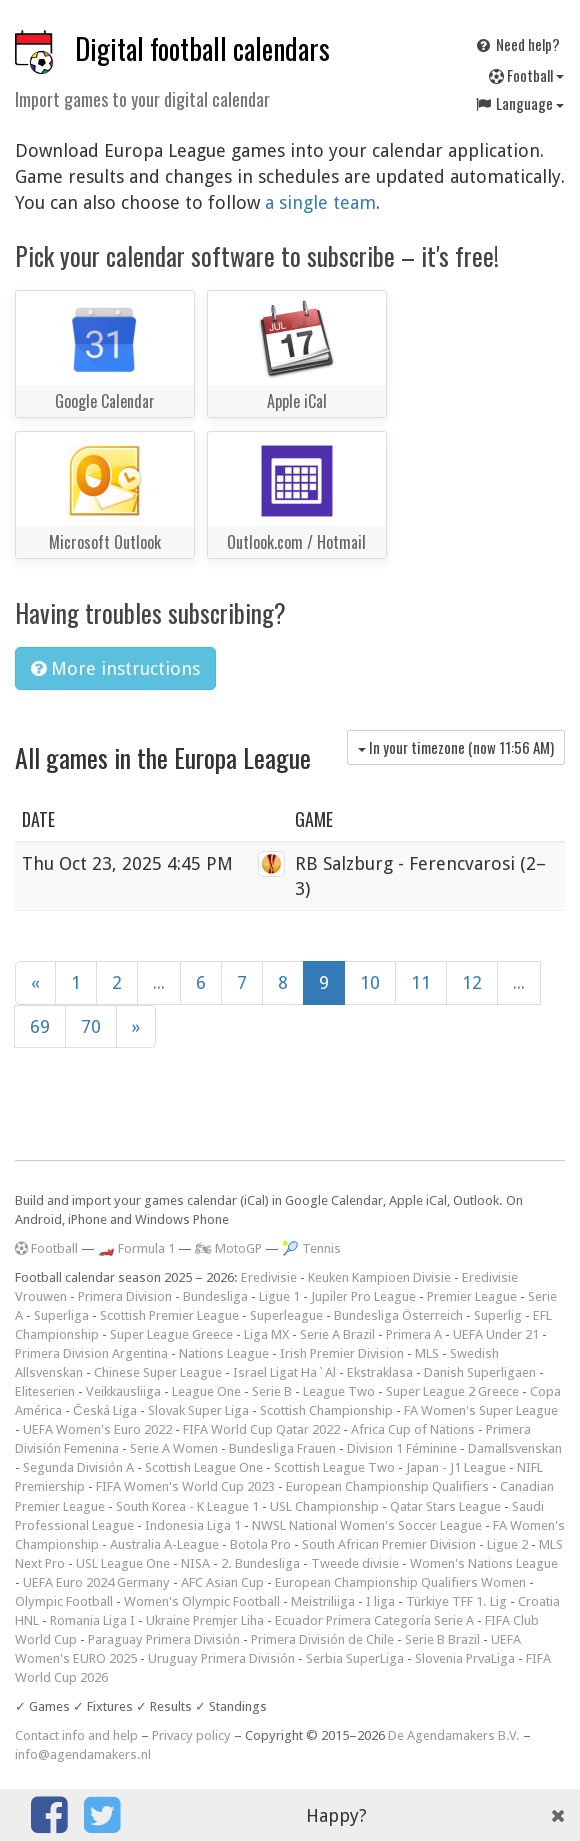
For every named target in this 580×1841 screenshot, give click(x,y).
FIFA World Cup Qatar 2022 (261, 1429)
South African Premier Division (389, 1544)
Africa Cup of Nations (413, 1429)
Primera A (414, 1334)
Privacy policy (191, 1735)
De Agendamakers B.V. (454, 1735)
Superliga (61, 1315)
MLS (427, 1353)
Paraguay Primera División (164, 1639)
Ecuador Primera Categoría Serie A (374, 1620)
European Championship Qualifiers (387, 1486)
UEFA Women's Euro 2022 (97, 1429)
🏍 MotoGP (228, 1248)
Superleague (286, 1315)
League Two (339, 1391)
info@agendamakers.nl (83, 1754)
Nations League (224, 1353)
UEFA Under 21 (496, 1334)
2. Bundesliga (260, 1563)
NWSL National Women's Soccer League (367, 1525)
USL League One (123, 1563)
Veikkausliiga (123, 1391)
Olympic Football (64, 1601)
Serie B (272, 1391)
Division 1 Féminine (402, 1448)
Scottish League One (204, 1467)
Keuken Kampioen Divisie (379, 1277)
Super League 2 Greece (452, 1391)
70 (91, 1026)
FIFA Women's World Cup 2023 (185, 1486)
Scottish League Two (334, 1467)
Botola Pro (260, 1544)
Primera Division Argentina (91, 1353)
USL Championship (324, 1506)
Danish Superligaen (480, 1372)
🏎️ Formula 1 (136, 1248)
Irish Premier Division (342, 1353)
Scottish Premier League (169, 1315)
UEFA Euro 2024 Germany (96, 1582)
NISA (195, 1563)
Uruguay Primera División (221, 1658)
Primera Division (125, 1296)
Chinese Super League (158, 1372)
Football (526, 75)
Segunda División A (78, 1467)
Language (519, 103)
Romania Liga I (92, 1620)
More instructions (115, 668)
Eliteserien (45, 1391)
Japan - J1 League (456, 1467)
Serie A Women (174, 1448)
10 (370, 982)
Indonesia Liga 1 (193, 1525)
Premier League (472, 1296)
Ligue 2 (507, 1544)
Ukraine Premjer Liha (205, 1620)
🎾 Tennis (311, 1248)
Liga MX (266, 1334)
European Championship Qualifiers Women (400, 1582)
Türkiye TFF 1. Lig (456, 1601)
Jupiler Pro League (363, 1296)
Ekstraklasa (380, 1372)
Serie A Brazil (337, 1334)
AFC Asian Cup (222, 1582)
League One (206, 1391)
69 (40, 1026)
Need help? (517, 44)
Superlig (498, 1315)
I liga (380, 1601)
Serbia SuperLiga (355, 1658)
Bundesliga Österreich (398, 1315)
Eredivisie (269, 1277)
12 (472, 982)
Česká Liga (105, 1410)
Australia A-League (164, 1544)
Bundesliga (215, 1296)
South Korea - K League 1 (187, 1506)
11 (421, 982)
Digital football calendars (202, 48)
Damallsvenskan (515, 1448)
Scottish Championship (326, 1410)
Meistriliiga (323, 1601)
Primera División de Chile (322, 1639)
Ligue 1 (279, 1296)
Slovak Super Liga (198, 1410)
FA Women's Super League (481, 1410)
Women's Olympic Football (202, 1601)
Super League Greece (171, 1334)
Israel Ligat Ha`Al (284, 1372)
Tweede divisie (355, 1563)
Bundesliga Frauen (282, 1448)
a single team (320, 202)
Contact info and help (76, 1735)
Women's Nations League (484, 1563)
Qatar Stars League (445, 1506)
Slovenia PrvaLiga (465, 1658)
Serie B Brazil (442, 1639)
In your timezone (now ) (456, 747)
